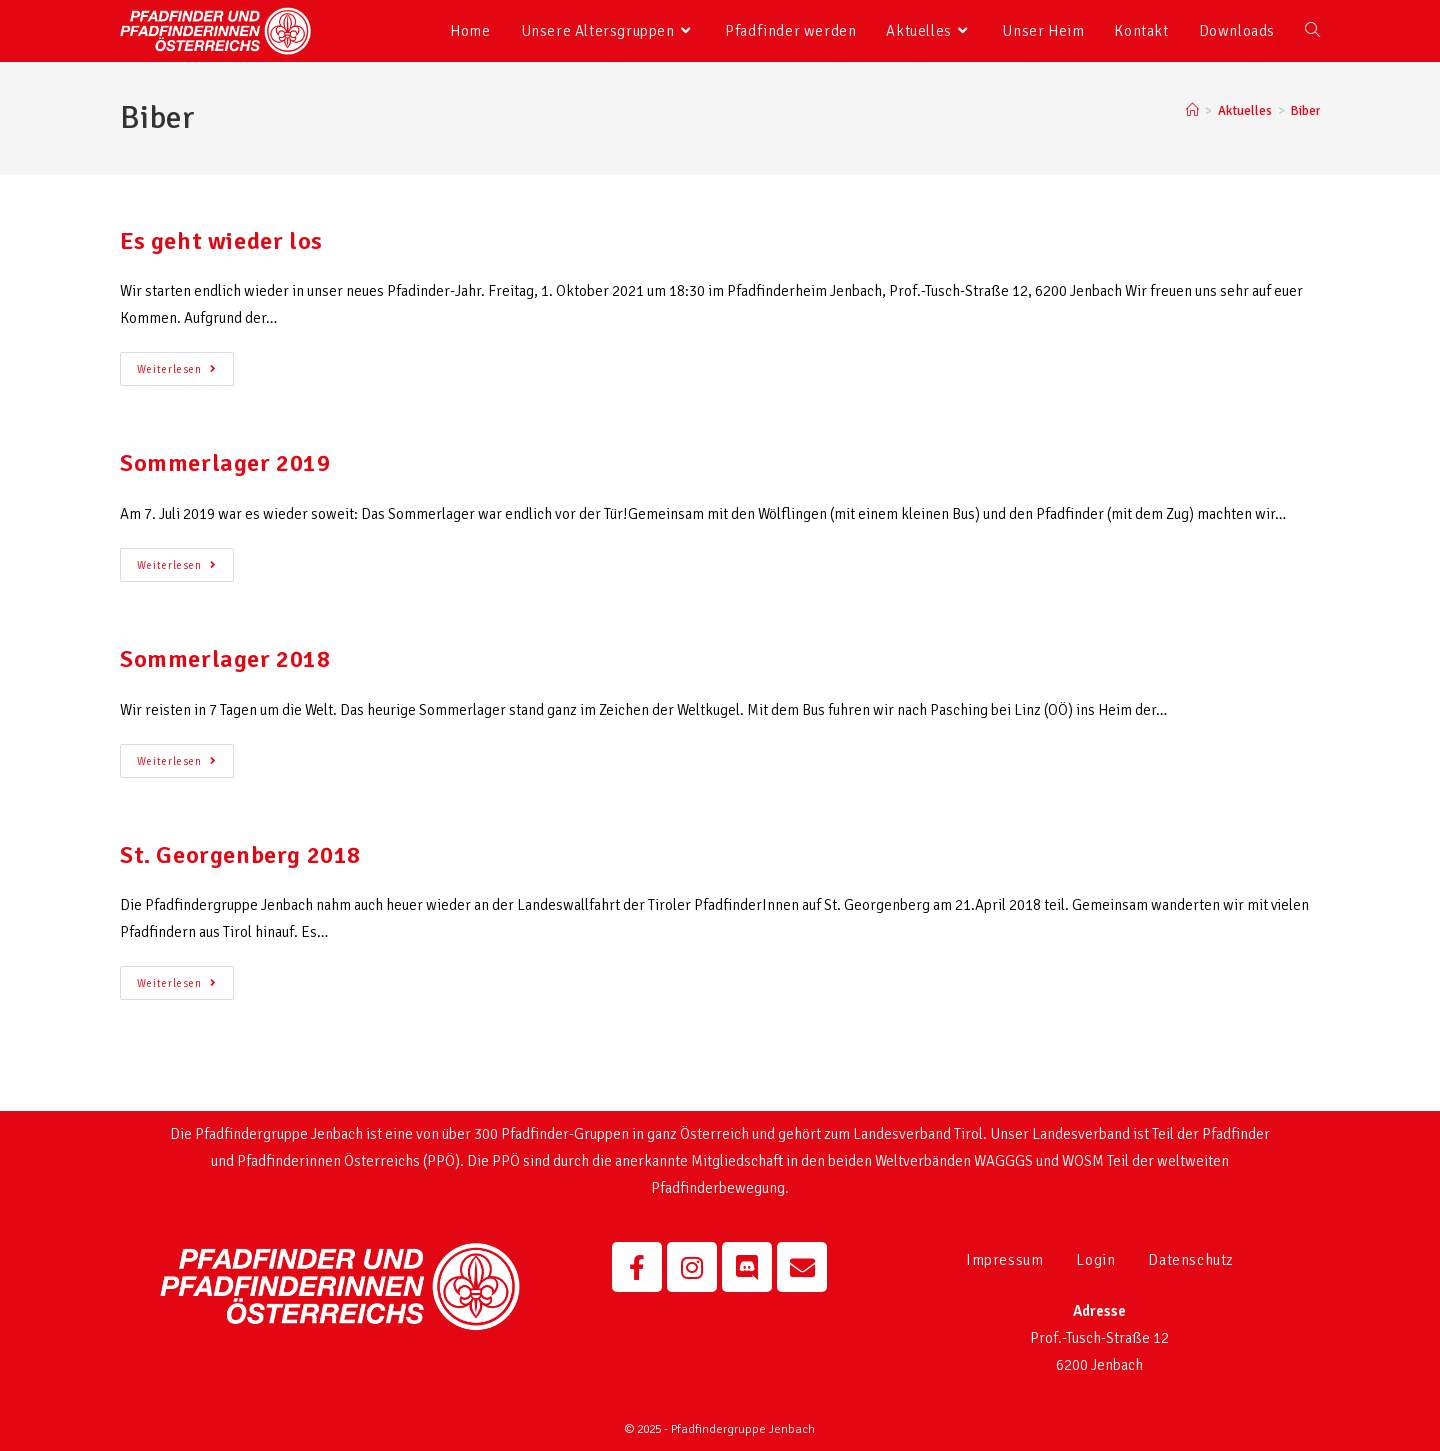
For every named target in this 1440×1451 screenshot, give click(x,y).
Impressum (1004, 1260)
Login (1095, 1260)
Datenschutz (1191, 1260)
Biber (1305, 111)
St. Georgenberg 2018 (240, 855)
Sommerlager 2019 (225, 463)
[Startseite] (1192, 111)
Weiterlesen (185, 364)
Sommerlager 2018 (225, 659)
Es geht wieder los (221, 241)
